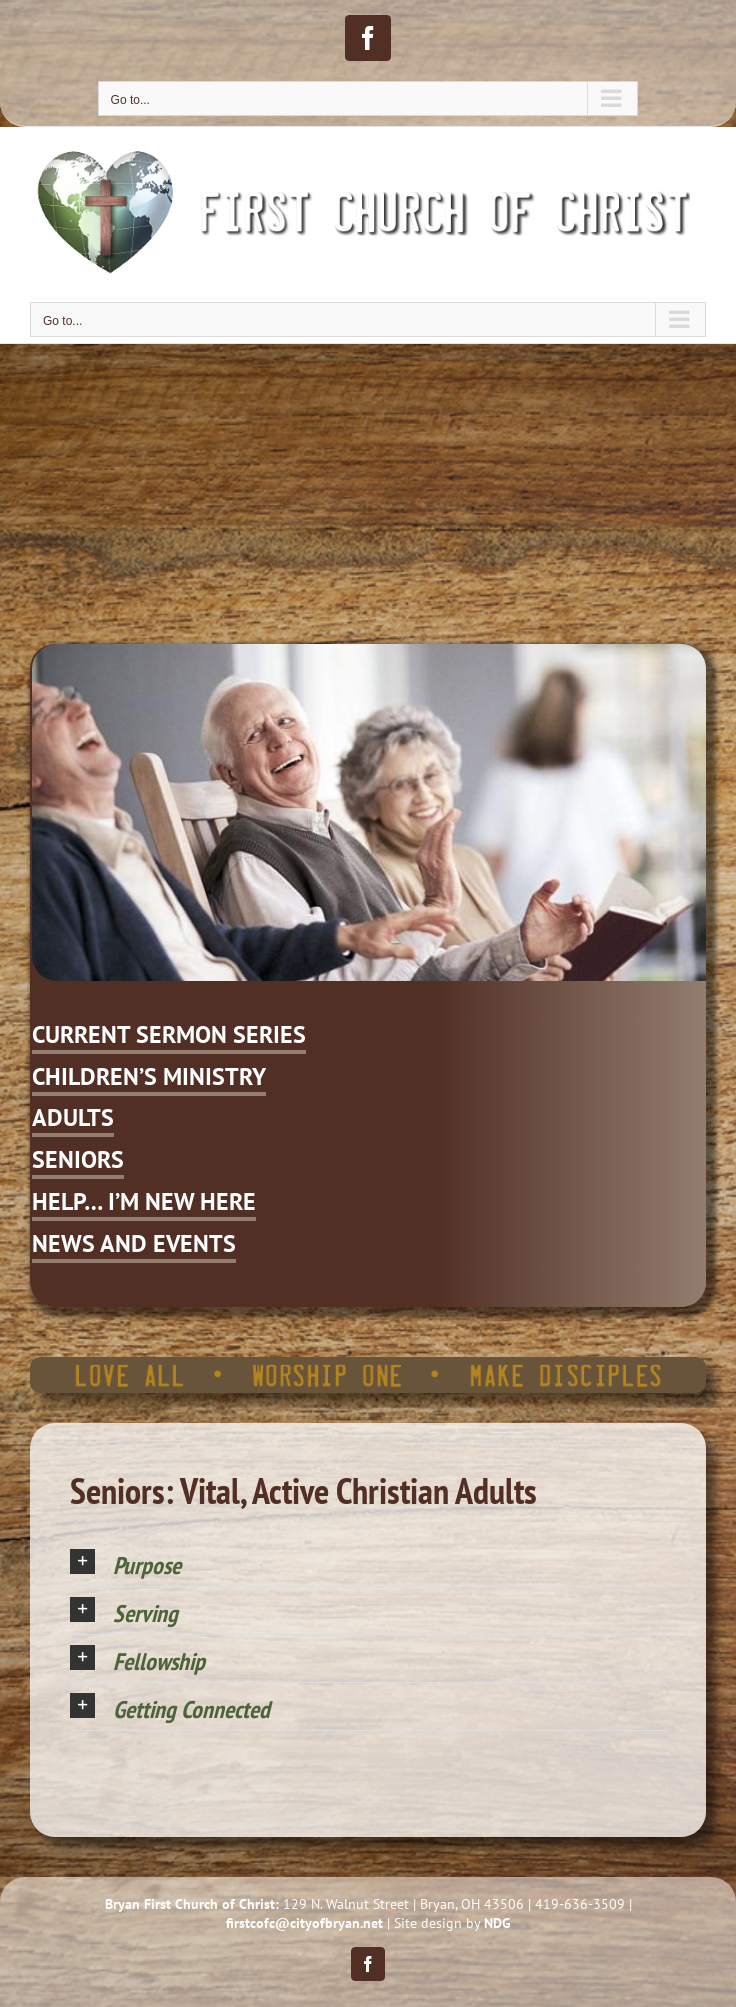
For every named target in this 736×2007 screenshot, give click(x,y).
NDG (497, 1923)
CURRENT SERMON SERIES (169, 1034)
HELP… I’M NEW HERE (144, 1201)
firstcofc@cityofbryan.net (304, 1923)
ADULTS (73, 1117)
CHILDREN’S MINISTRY (149, 1076)
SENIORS (78, 1159)
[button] (368, 1562)
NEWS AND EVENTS (134, 1243)
